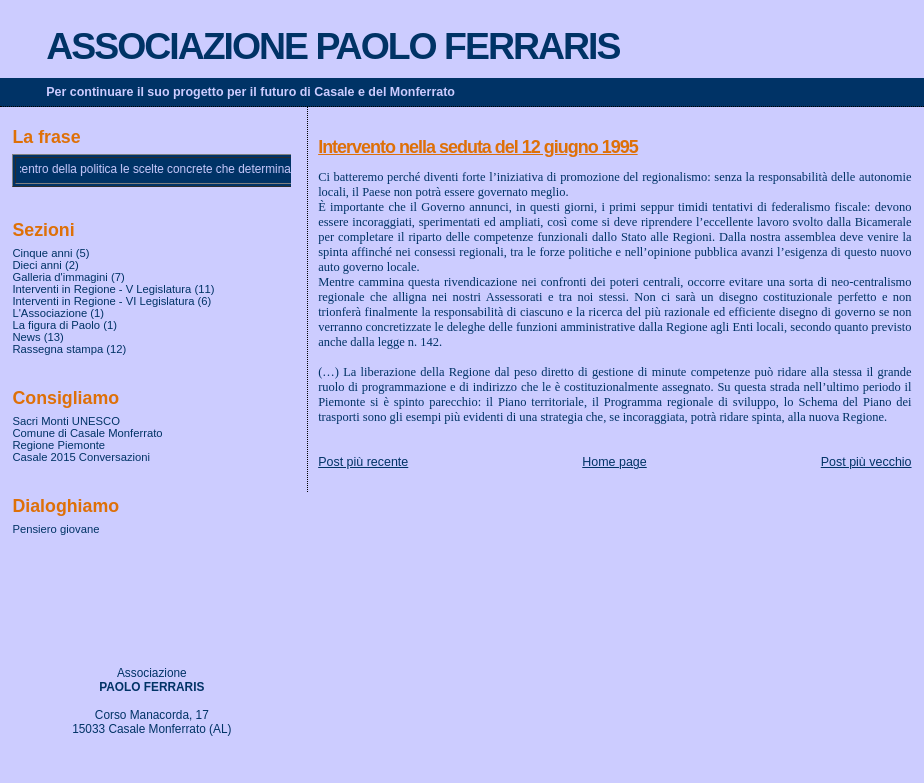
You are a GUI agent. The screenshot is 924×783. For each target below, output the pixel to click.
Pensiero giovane (55, 529)
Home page (614, 462)
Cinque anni (42, 253)
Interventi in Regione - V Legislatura (101, 289)
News (26, 337)
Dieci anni (36, 265)
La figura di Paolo (56, 325)
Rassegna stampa (57, 349)
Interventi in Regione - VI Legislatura (103, 301)
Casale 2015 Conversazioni (81, 457)
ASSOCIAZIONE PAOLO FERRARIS (332, 46)
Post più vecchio (866, 462)
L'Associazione (49, 313)
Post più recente (363, 462)
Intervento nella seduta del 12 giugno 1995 (477, 147)
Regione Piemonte (58, 445)
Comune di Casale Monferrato (87, 433)
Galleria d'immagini (59, 277)
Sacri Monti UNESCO (66, 421)
